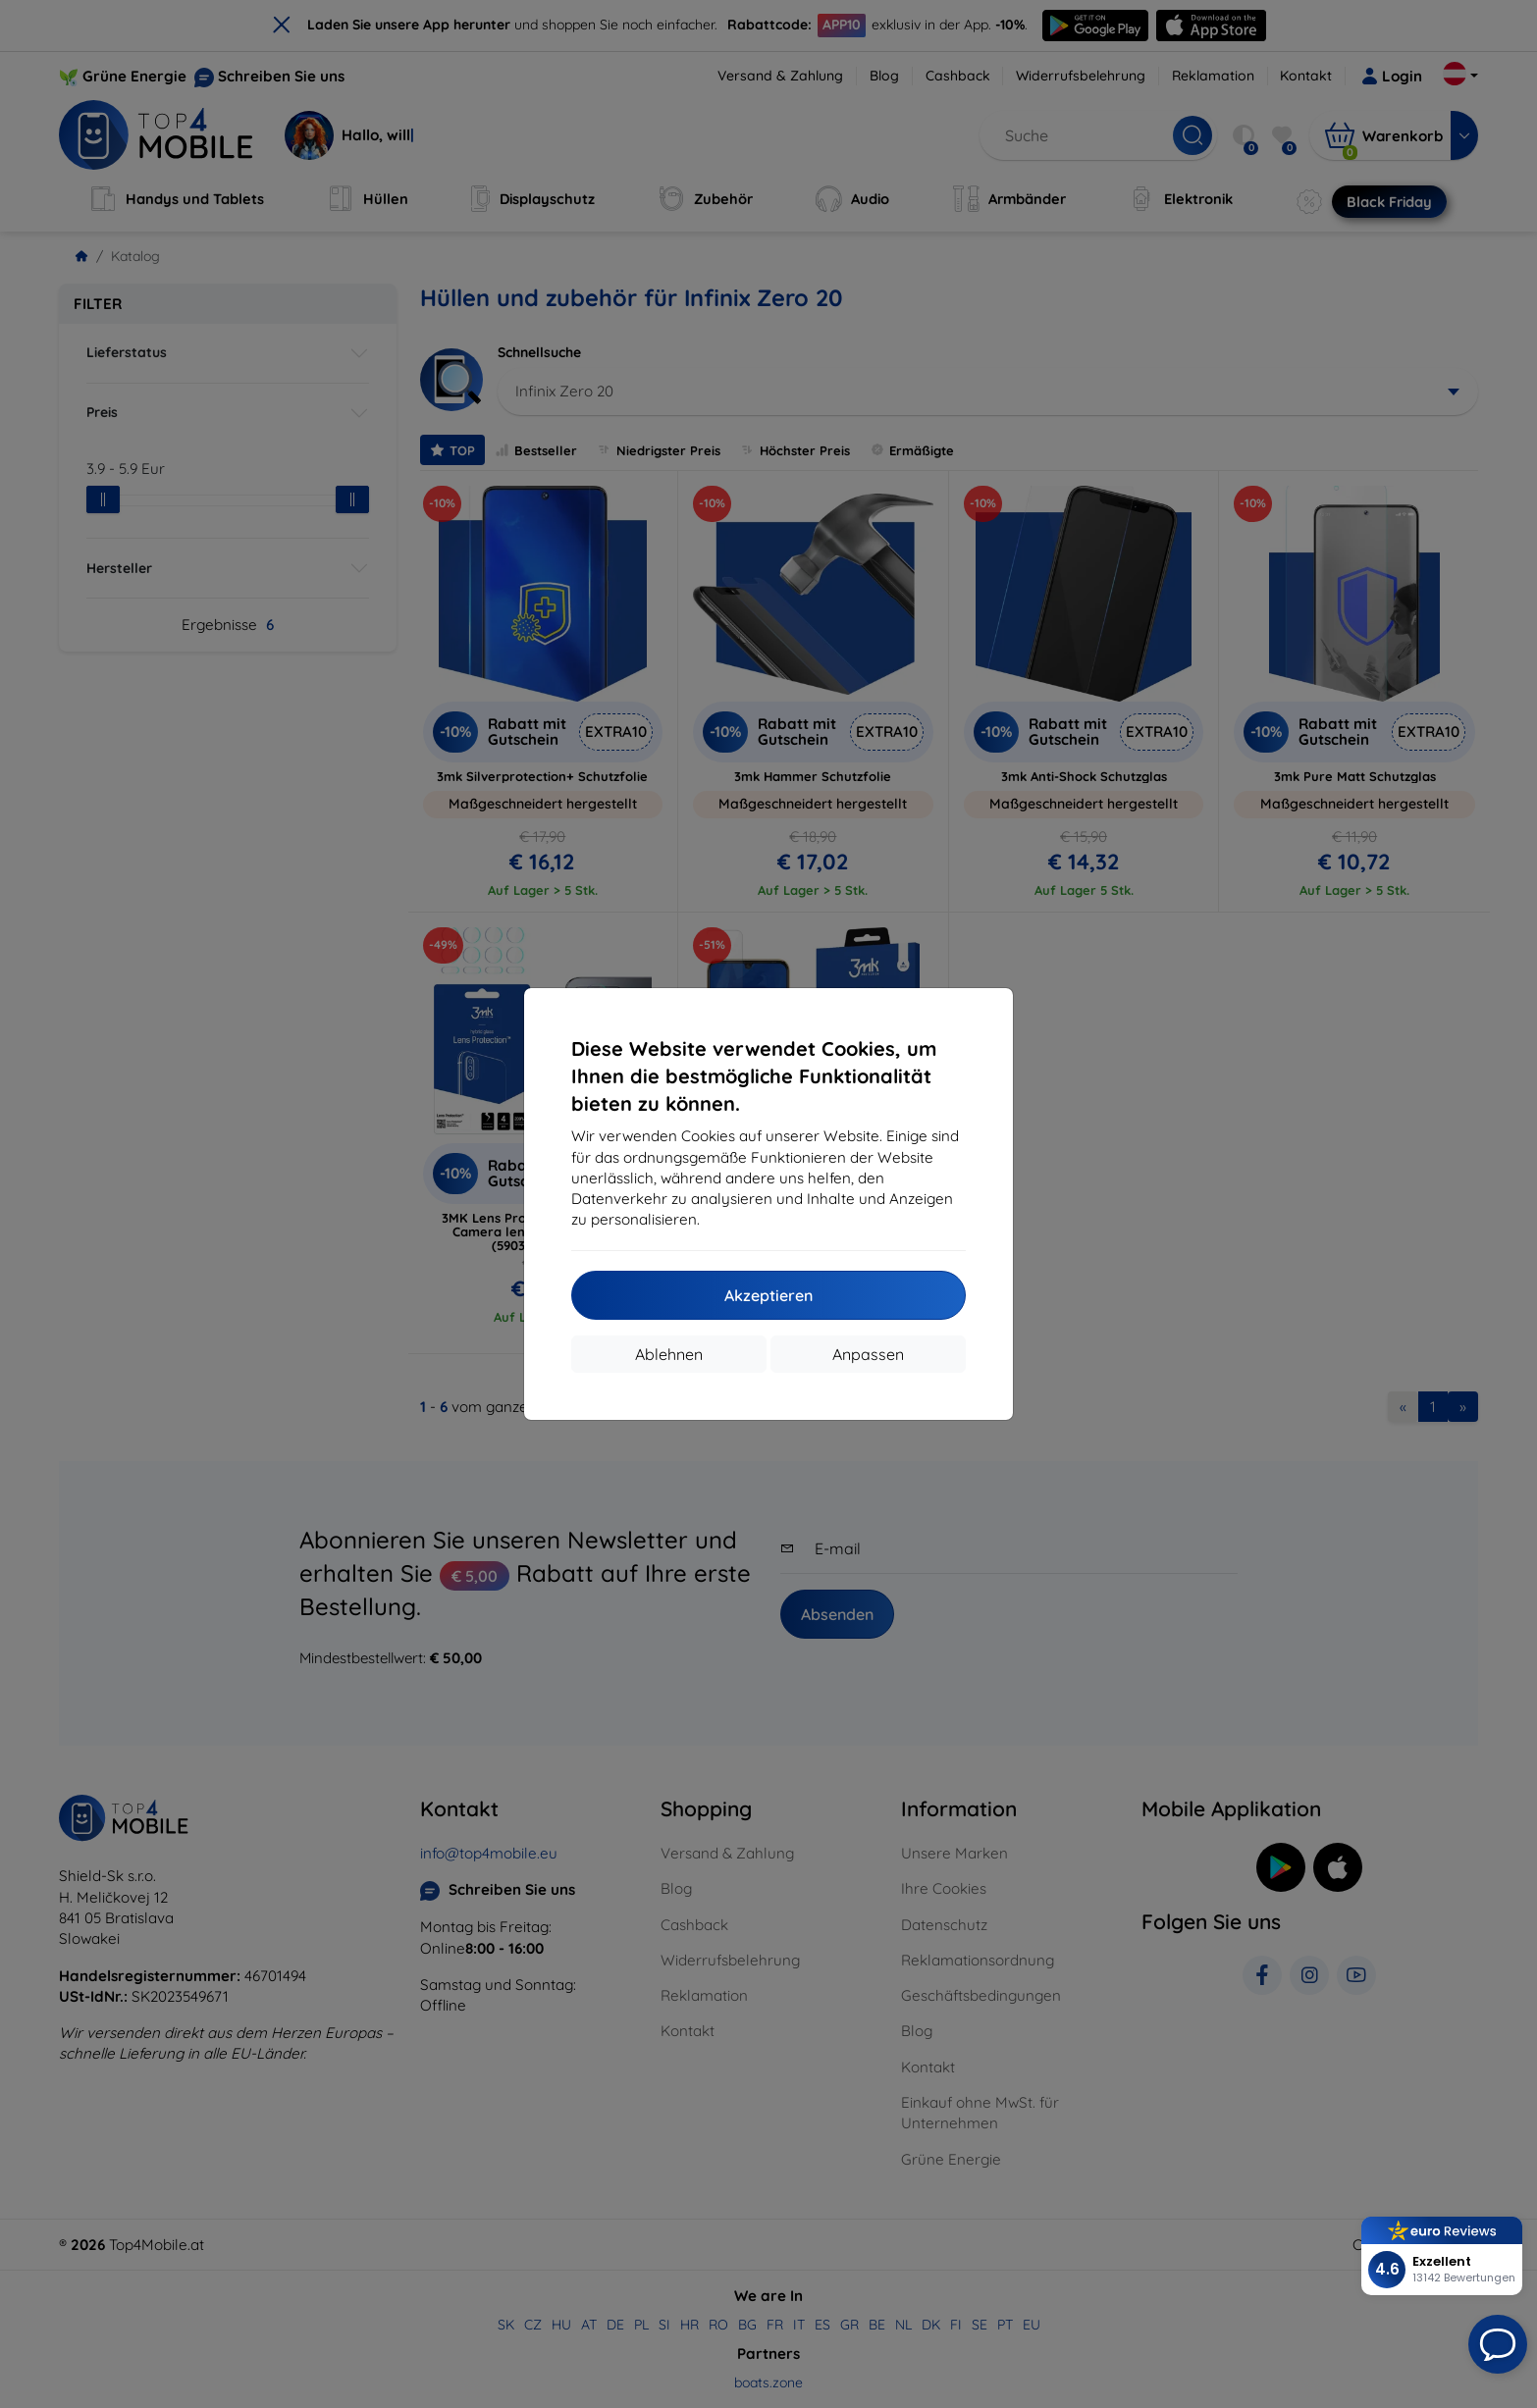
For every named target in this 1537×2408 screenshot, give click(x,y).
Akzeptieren (768, 1295)
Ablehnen (669, 1354)
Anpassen (868, 1354)
